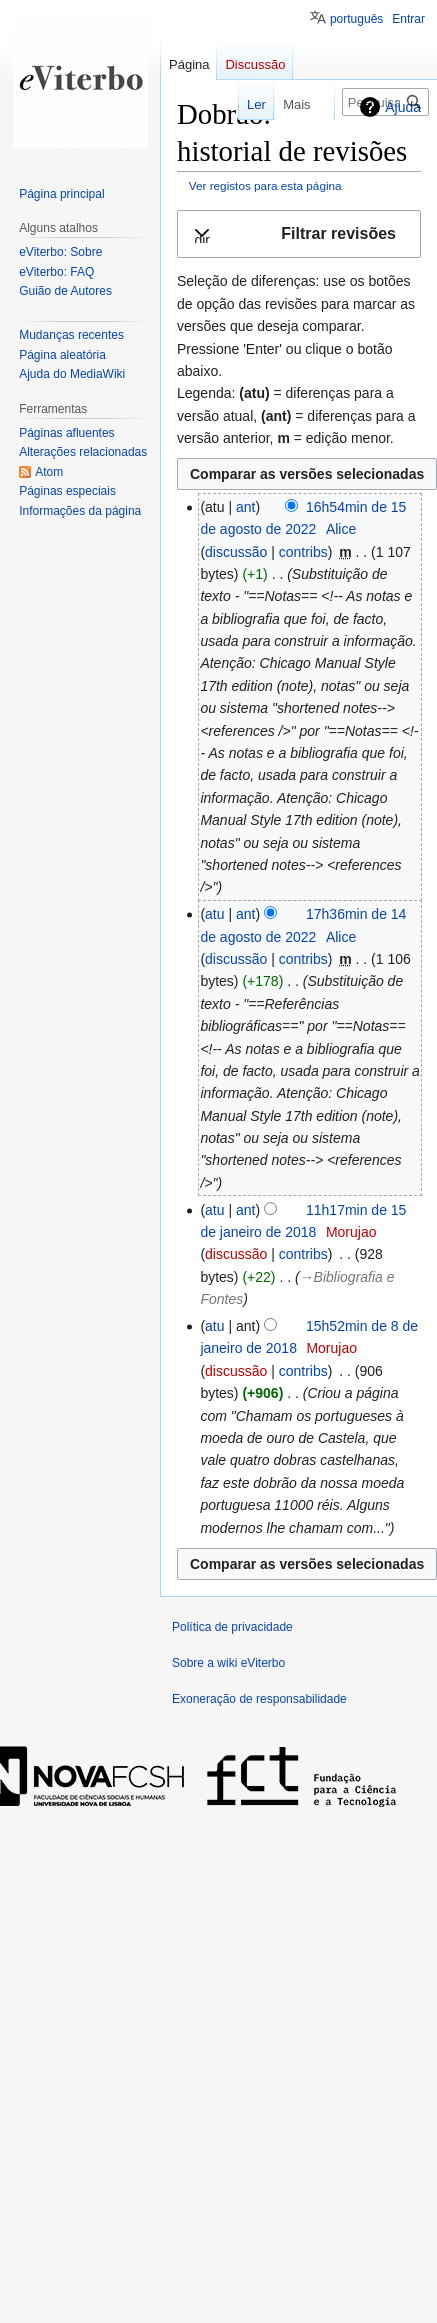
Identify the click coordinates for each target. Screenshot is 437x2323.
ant (245, 507)
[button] (299, 234)
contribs (303, 552)
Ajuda (403, 107)
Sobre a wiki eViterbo (228, 1663)
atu (214, 914)
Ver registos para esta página (265, 185)
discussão (236, 552)
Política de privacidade (232, 1627)
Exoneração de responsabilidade (259, 1699)
